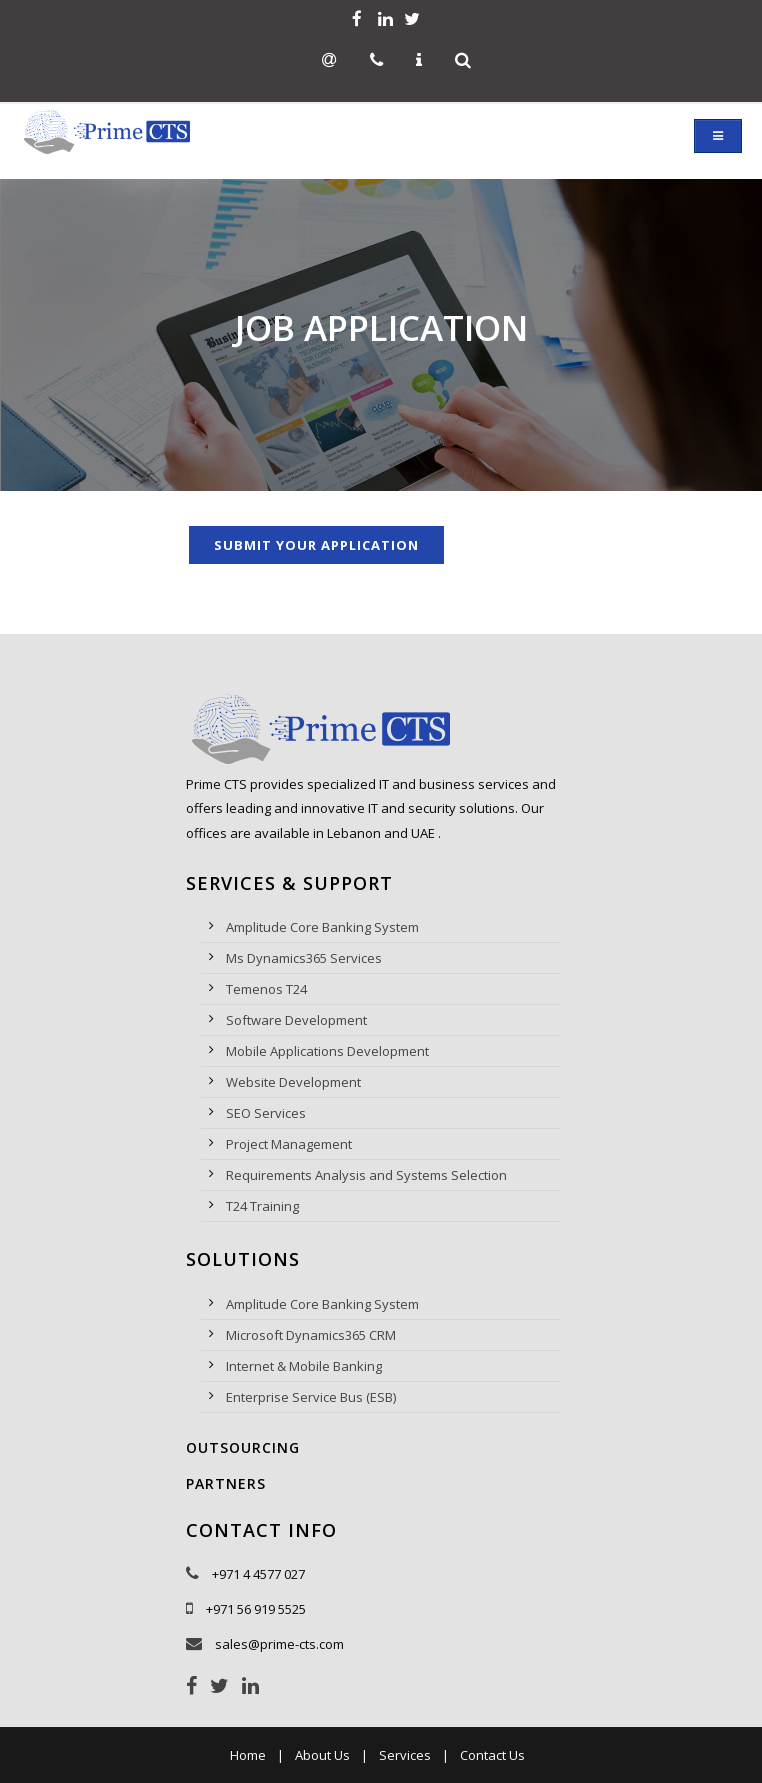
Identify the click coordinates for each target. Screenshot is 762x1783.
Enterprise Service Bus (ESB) (311, 1397)
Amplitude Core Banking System (322, 927)
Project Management (289, 1144)
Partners (226, 1483)
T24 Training (262, 1206)
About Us (322, 1755)
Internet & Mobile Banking (304, 1366)
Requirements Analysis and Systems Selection (366, 1175)
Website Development (293, 1082)
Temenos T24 (266, 989)
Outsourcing (243, 1447)
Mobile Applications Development (327, 1051)
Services (405, 1755)
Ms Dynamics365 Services (304, 958)
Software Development (296, 1020)
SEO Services (266, 1113)
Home (248, 1755)
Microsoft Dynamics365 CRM (311, 1335)
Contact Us (492, 1755)
